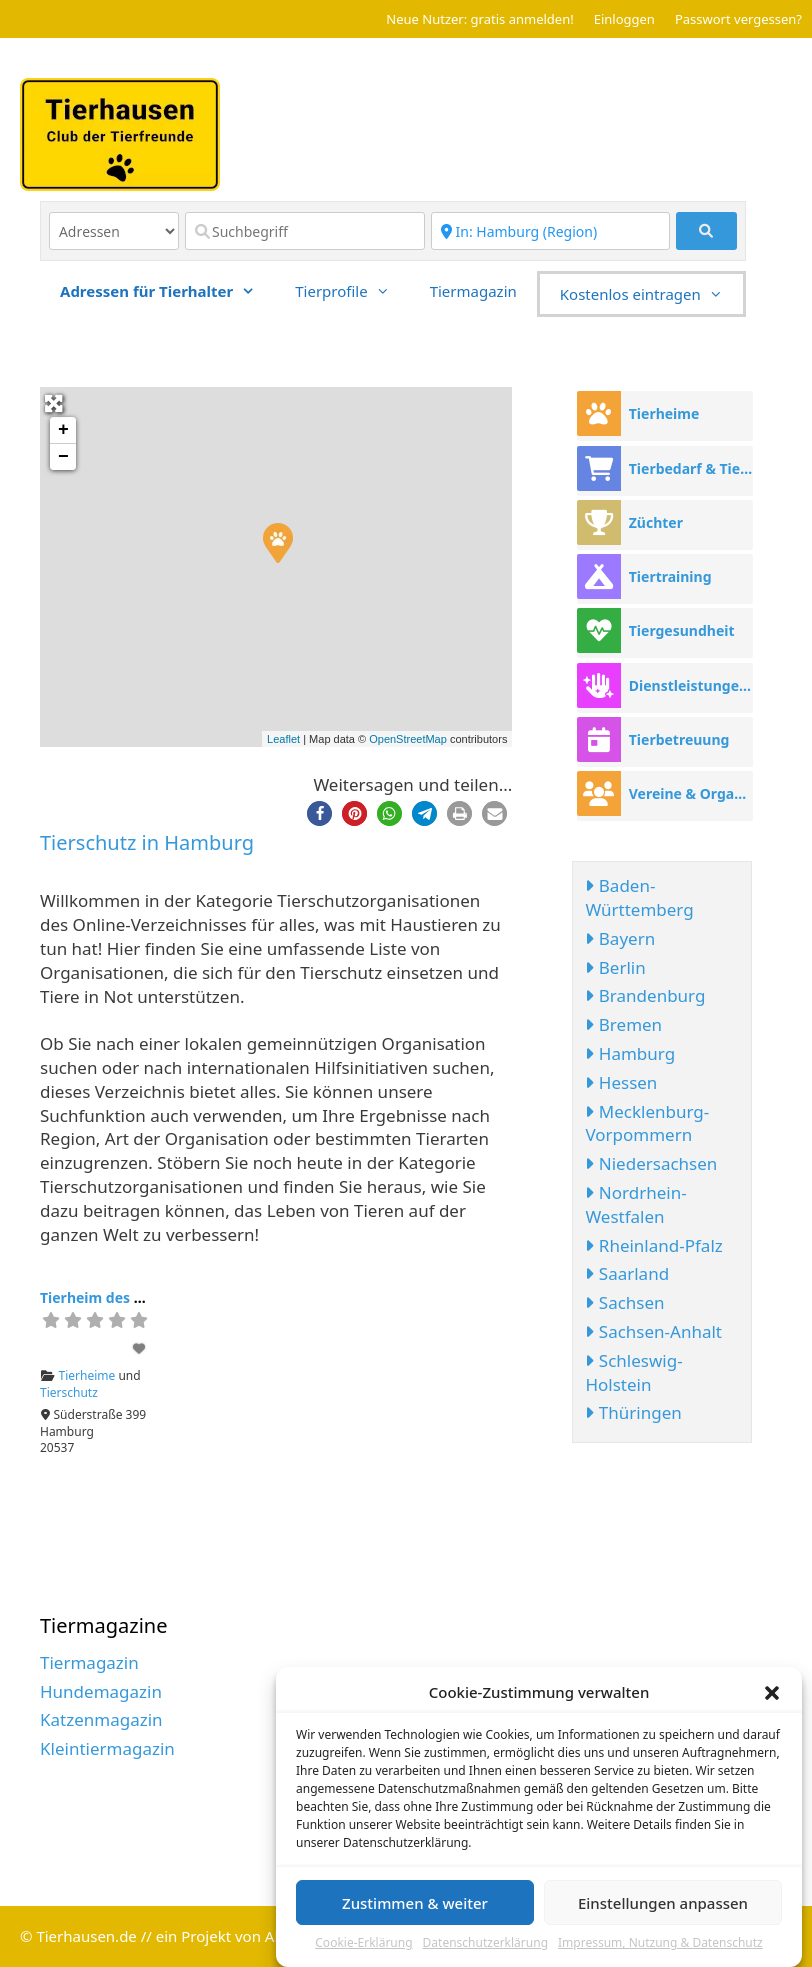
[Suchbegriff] (305, 231)
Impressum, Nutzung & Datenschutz (660, 1945)
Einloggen (624, 19)
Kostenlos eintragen (651, 294)
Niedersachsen (651, 1163)
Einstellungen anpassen (663, 1904)
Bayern (620, 938)
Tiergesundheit (682, 630)
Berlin (615, 967)
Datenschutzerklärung (485, 1945)
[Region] (551, 231)
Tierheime (87, 1375)
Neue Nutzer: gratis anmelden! (479, 19)
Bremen (623, 1024)
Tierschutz (69, 1392)
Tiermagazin (473, 291)
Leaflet (283, 739)
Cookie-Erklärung (363, 1945)
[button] (772, 1694)
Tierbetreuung (679, 739)
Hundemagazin (101, 1691)
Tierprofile (352, 291)
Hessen (621, 1082)
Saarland (627, 1273)
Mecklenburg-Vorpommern (647, 1123)
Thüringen (633, 1412)
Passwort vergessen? (738, 19)
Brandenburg (645, 995)
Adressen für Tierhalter (167, 291)
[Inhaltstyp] (114, 231)
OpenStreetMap (408, 739)
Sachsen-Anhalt (653, 1331)
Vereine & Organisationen (691, 793)
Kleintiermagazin (107, 1748)
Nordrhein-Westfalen (635, 1204)
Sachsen (624, 1302)
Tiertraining (670, 576)
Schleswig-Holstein (633, 1372)
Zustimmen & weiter (415, 1904)
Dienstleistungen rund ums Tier (691, 685)
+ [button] (63, 430)
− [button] (63, 457)
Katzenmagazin (101, 1719)
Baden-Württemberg (639, 897)
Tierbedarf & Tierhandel (691, 468)
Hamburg (630, 1053)
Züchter (656, 522)
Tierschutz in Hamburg (147, 842)
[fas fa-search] (706, 231)
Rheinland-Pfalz (653, 1245)
